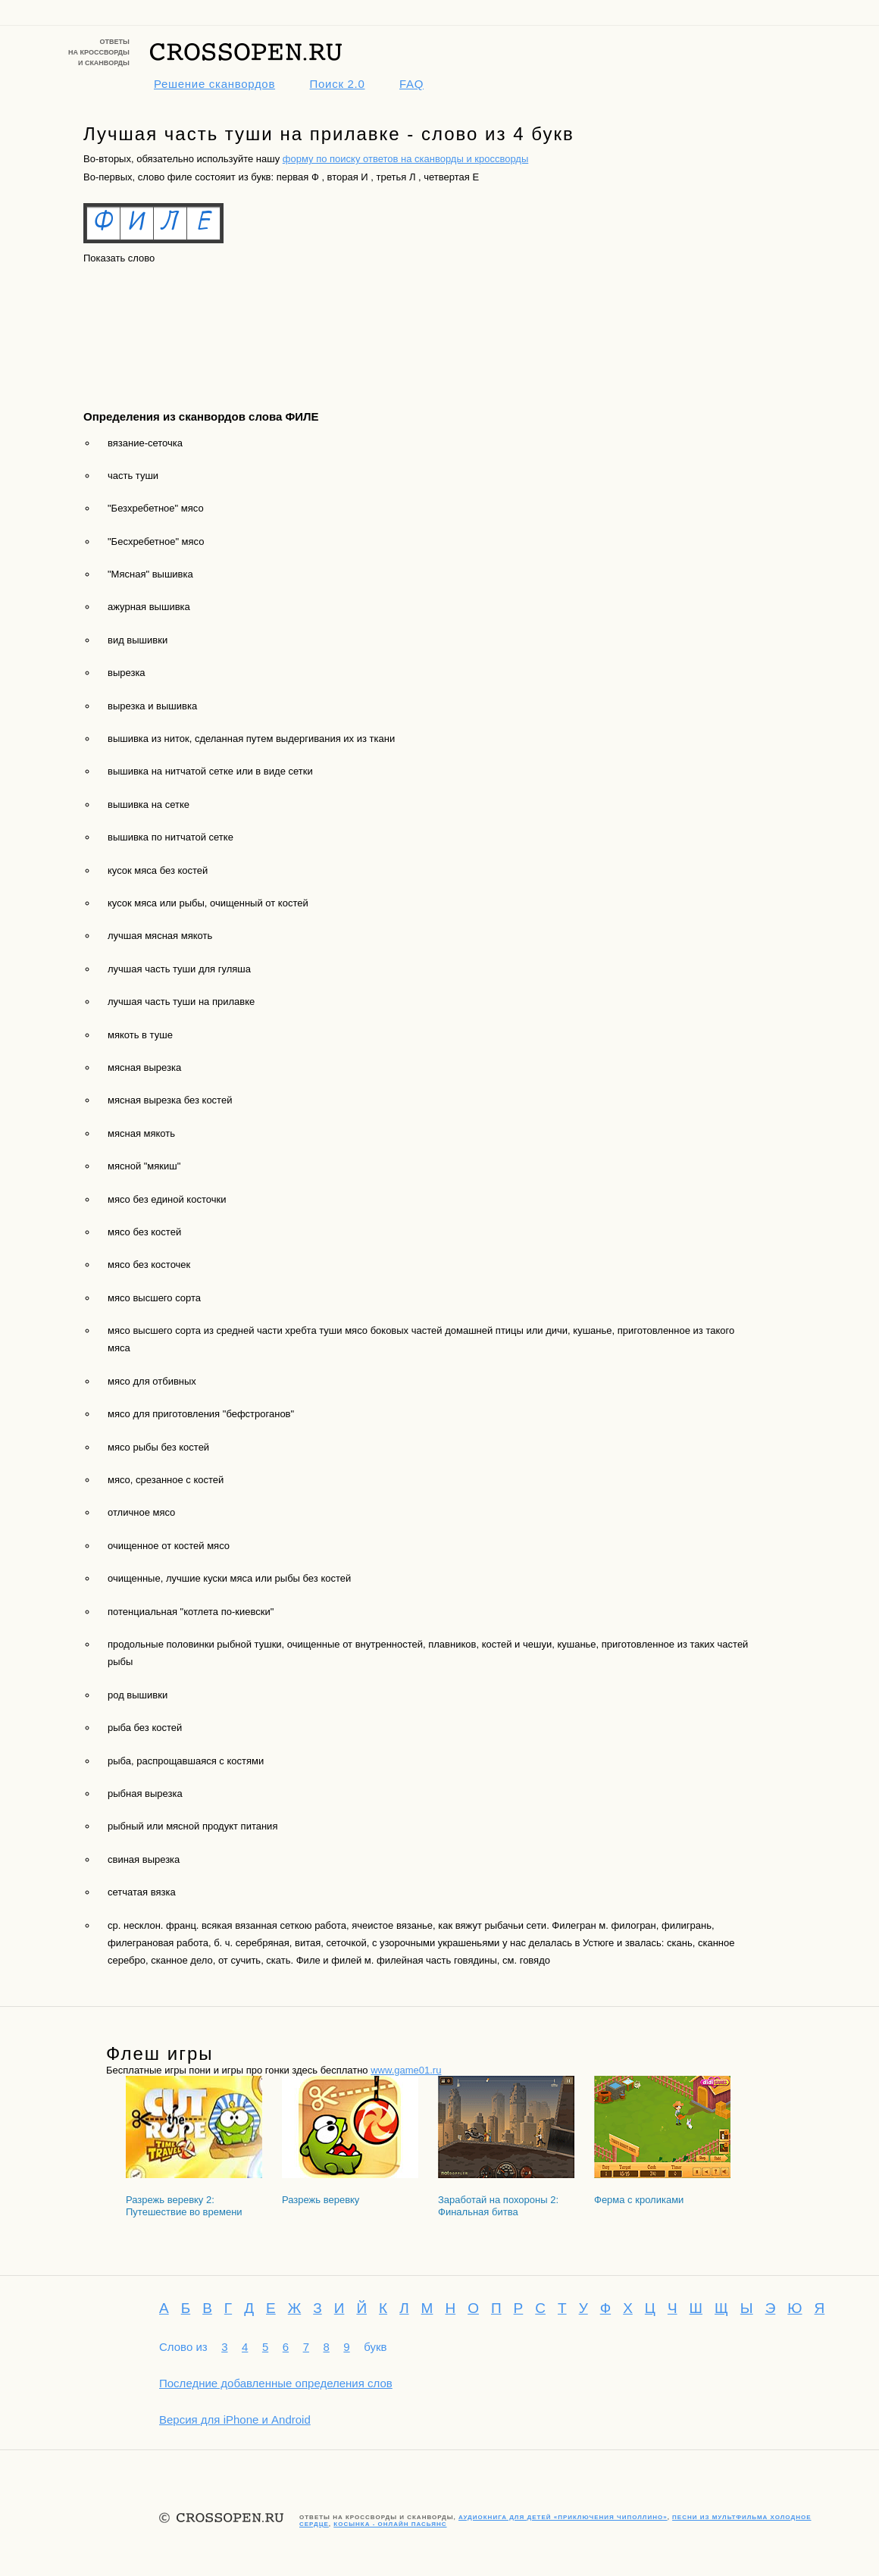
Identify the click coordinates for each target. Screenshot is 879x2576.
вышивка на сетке (148, 804)
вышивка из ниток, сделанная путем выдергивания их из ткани (251, 738)
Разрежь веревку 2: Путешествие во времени (184, 2206)
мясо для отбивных (152, 1381)
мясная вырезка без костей (170, 1100)
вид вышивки (137, 640)
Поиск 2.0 (337, 83)
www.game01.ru (406, 2070)
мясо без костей (144, 1232)
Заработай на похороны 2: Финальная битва (498, 2206)
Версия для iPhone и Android (235, 2419)
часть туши (133, 475)
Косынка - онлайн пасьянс (389, 2524)
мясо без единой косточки (167, 1199)
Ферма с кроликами (638, 2199)
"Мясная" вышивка (150, 574)
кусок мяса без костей (158, 870)
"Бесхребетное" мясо (156, 541)
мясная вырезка (144, 1067)
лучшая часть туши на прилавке (181, 1001)
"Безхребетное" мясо (156, 508)
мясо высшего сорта (154, 1298)
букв (375, 2346)
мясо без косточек (149, 1264)
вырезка (126, 672)
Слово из (183, 2346)
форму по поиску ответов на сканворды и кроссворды (405, 158)
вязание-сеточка (145, 443)
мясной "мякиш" (144, 1166)
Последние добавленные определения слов (276, 2383)
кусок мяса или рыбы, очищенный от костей (208, 903)
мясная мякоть (141, 1133)
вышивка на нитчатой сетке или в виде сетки (210, 771)
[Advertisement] (151, 323)
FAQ (411, 83)
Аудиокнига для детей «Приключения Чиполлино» (563, 2517)
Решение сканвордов (214, 83)
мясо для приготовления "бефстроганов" (201, 1413)
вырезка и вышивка (152, 706)
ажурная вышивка (149, 606)
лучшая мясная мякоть (160, 935)
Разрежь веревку (320, 2199)
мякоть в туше (140, 1035)
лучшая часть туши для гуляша (179, 969)
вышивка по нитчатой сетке (170, 837)
